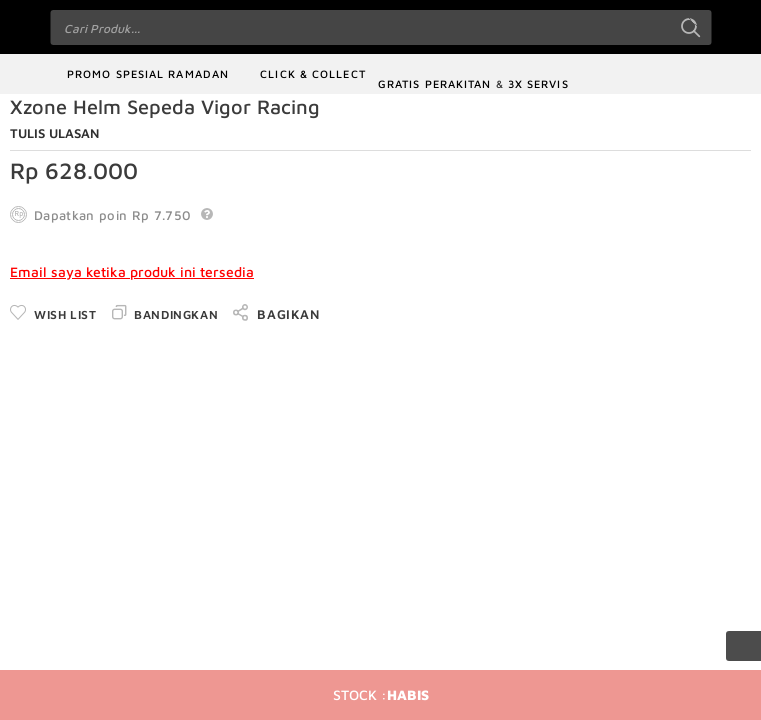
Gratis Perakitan (435, 83)
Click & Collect (313, 73)
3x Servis (538, 83)
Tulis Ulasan (54, 133)
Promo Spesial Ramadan (148, 73)
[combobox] (380, 27)
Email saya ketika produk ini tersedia (132, 271)
